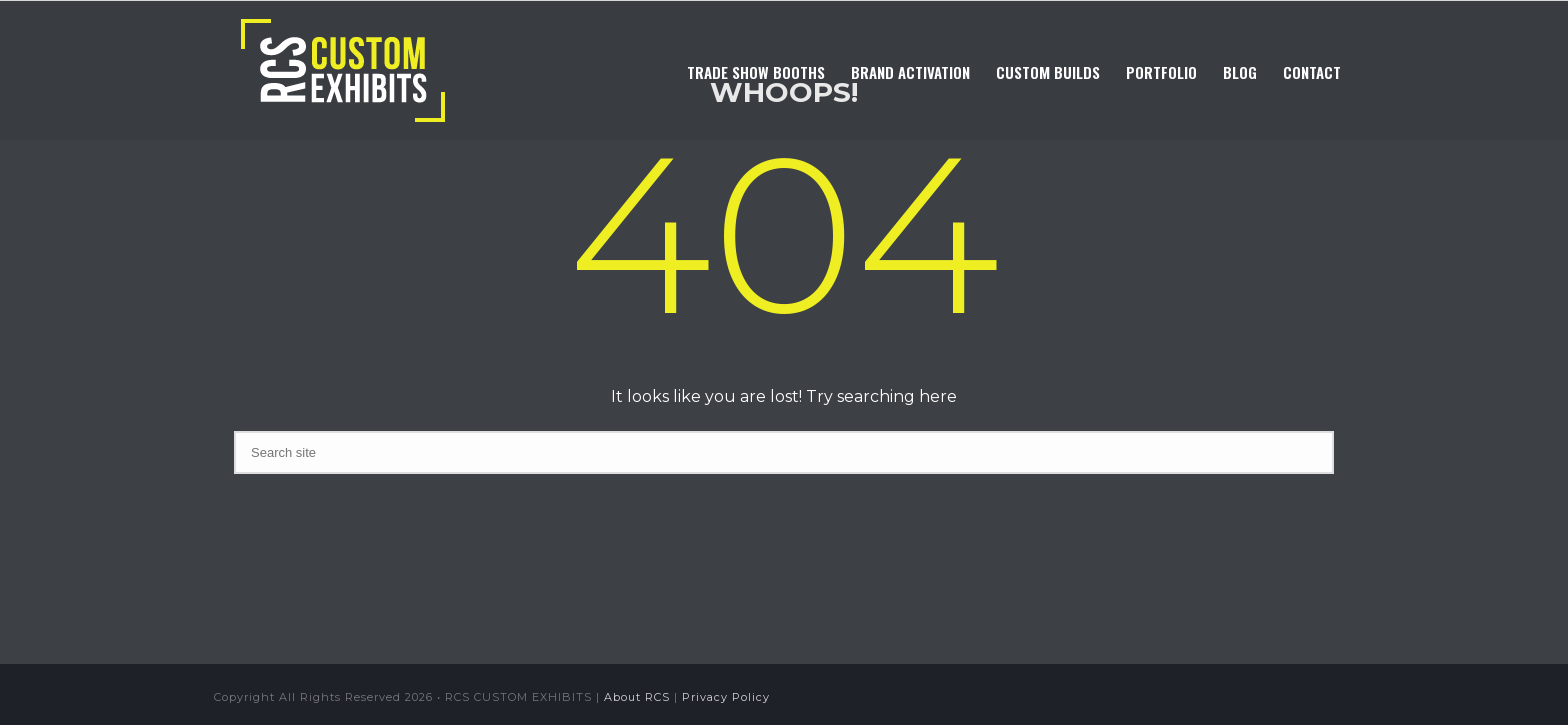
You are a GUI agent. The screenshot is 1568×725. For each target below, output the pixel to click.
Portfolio (1161, 72)
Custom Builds (1048, 72)
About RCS (637, 697)
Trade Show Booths (756, 72)
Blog (1240, 72)
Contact (1312, 72)
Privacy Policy (726, 697)
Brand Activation (910, 72)
